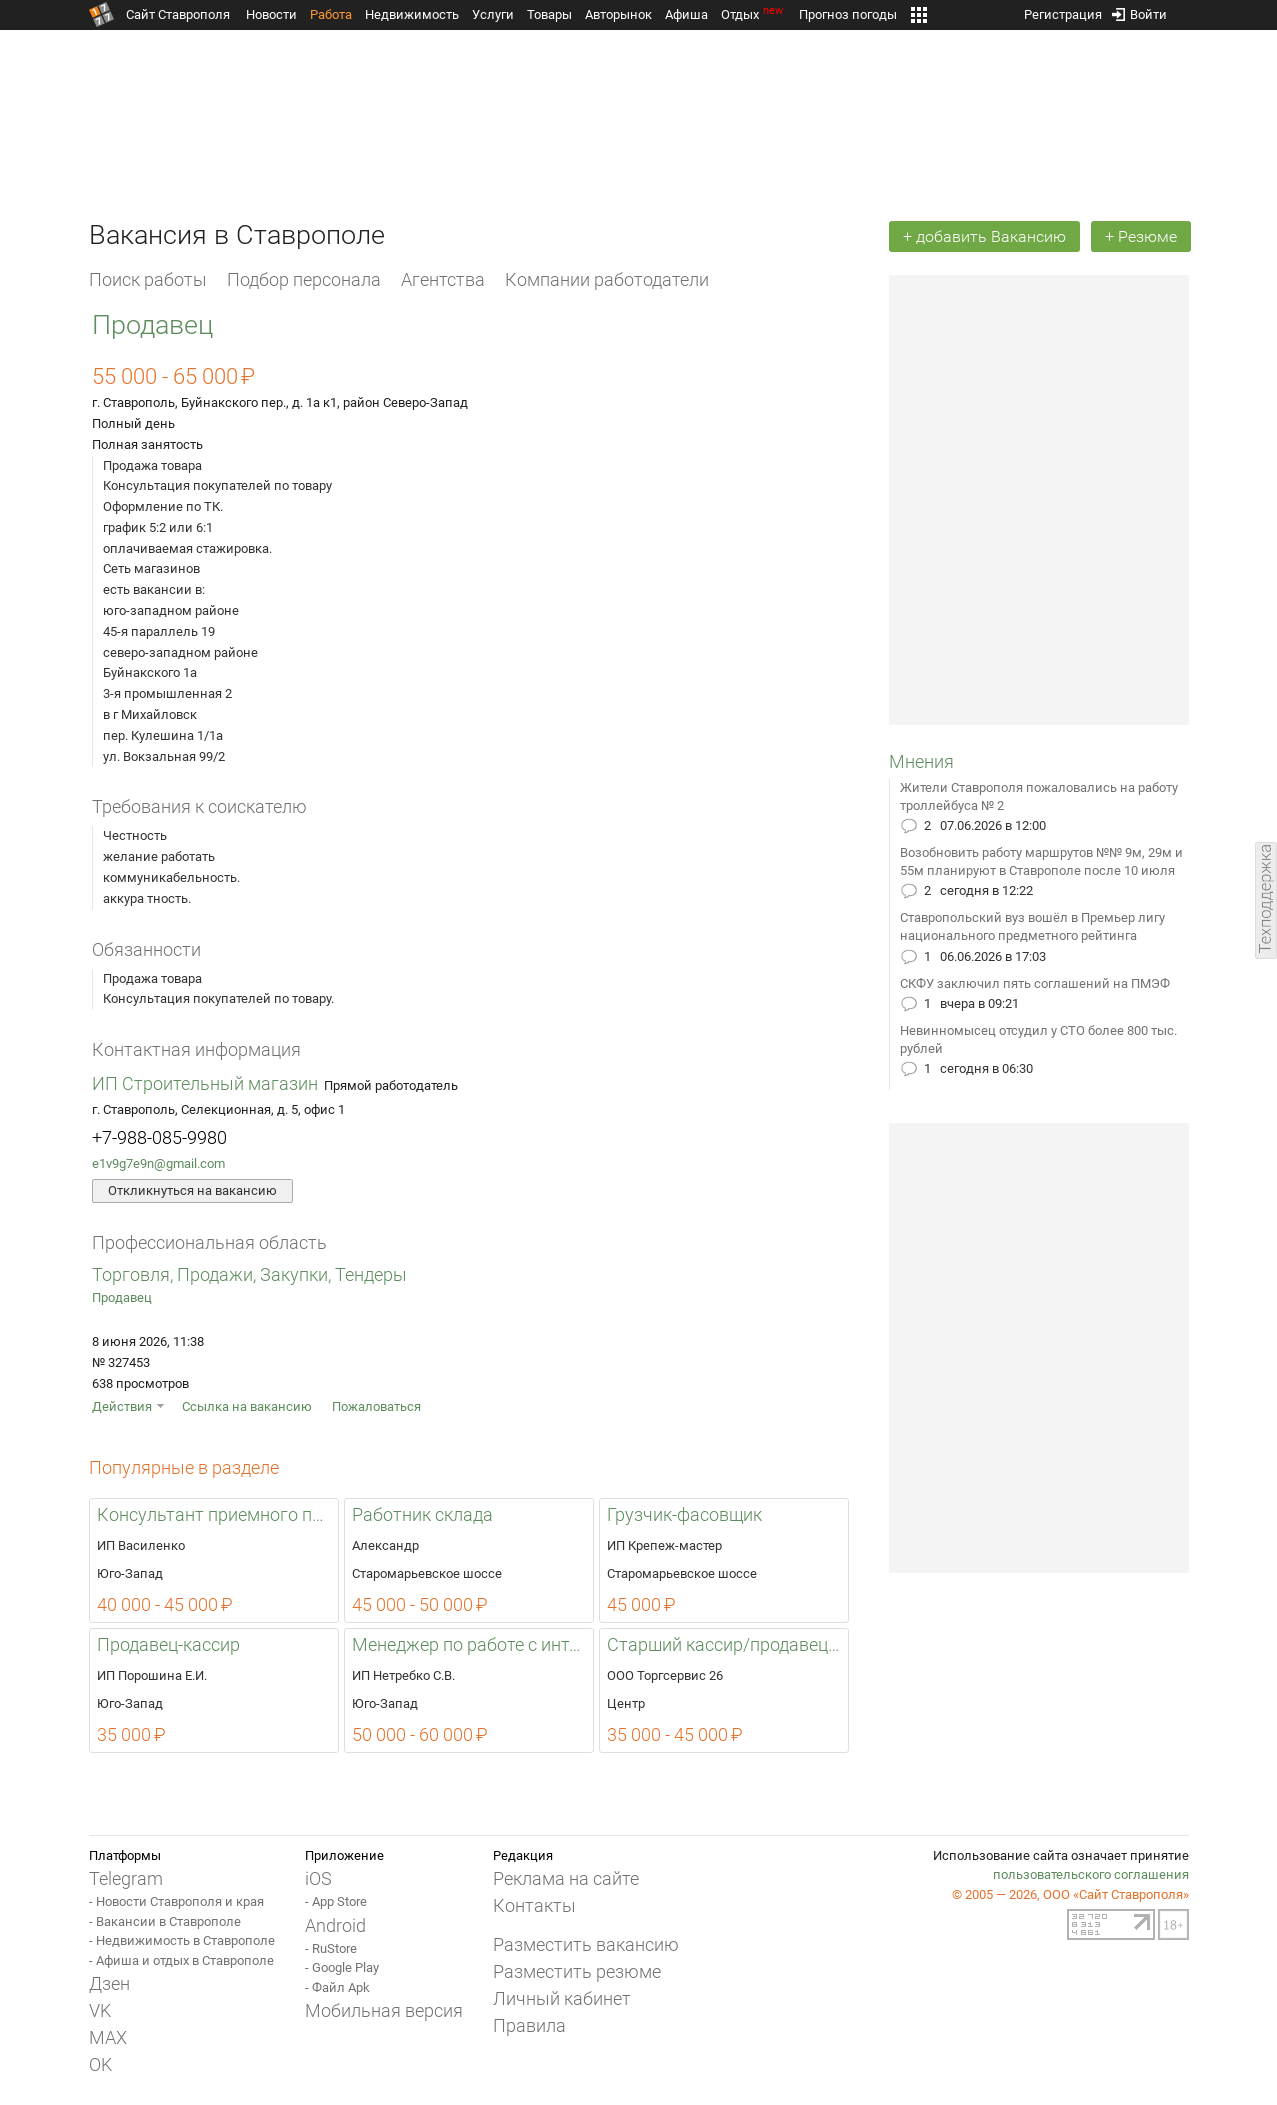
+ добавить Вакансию (984, 236)
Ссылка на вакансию (247, 1406)
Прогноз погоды (848, 14)
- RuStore (331, 1948)
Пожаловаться (376, 1406)
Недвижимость (412, 14)
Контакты (534, 1905)
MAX (108, 2037)
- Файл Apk (337, 1987)
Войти (1139, 10)
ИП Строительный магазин (205, 1083)
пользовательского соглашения (1091, 1874)
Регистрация (1063, 10)
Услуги (493, 14)
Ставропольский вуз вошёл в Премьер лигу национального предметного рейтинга (1032, 926)
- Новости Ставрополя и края (176, 1901)
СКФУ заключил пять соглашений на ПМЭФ (1035, 983)
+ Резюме (1141, 236)
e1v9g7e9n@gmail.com (158, 1163)
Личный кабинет (562, 1998)
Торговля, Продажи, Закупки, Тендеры (249, 1274)
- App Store (336, 1901)
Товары (549, 14)
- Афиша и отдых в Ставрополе (181, 1960)
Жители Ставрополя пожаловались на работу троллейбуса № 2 (1039, 796)
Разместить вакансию (586, 1944)
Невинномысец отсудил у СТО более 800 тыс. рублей (1038, 1039)
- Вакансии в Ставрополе (165, 1921)
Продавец (122, 1297)
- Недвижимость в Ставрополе (182, 1940)
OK (100, 2064)
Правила (529, 2025)
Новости (271, 14)
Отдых (753, 14)
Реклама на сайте (566, 1878)
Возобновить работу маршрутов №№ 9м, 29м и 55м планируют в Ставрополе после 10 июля (1041, 861)
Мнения (921, 761)
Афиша (686, 14)
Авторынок (618, 14)
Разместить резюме (577, 1971)
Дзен (109, 1983)
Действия (122, 1406)
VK (100, 2010)
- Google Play (342, 1967)
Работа (331, 14)
